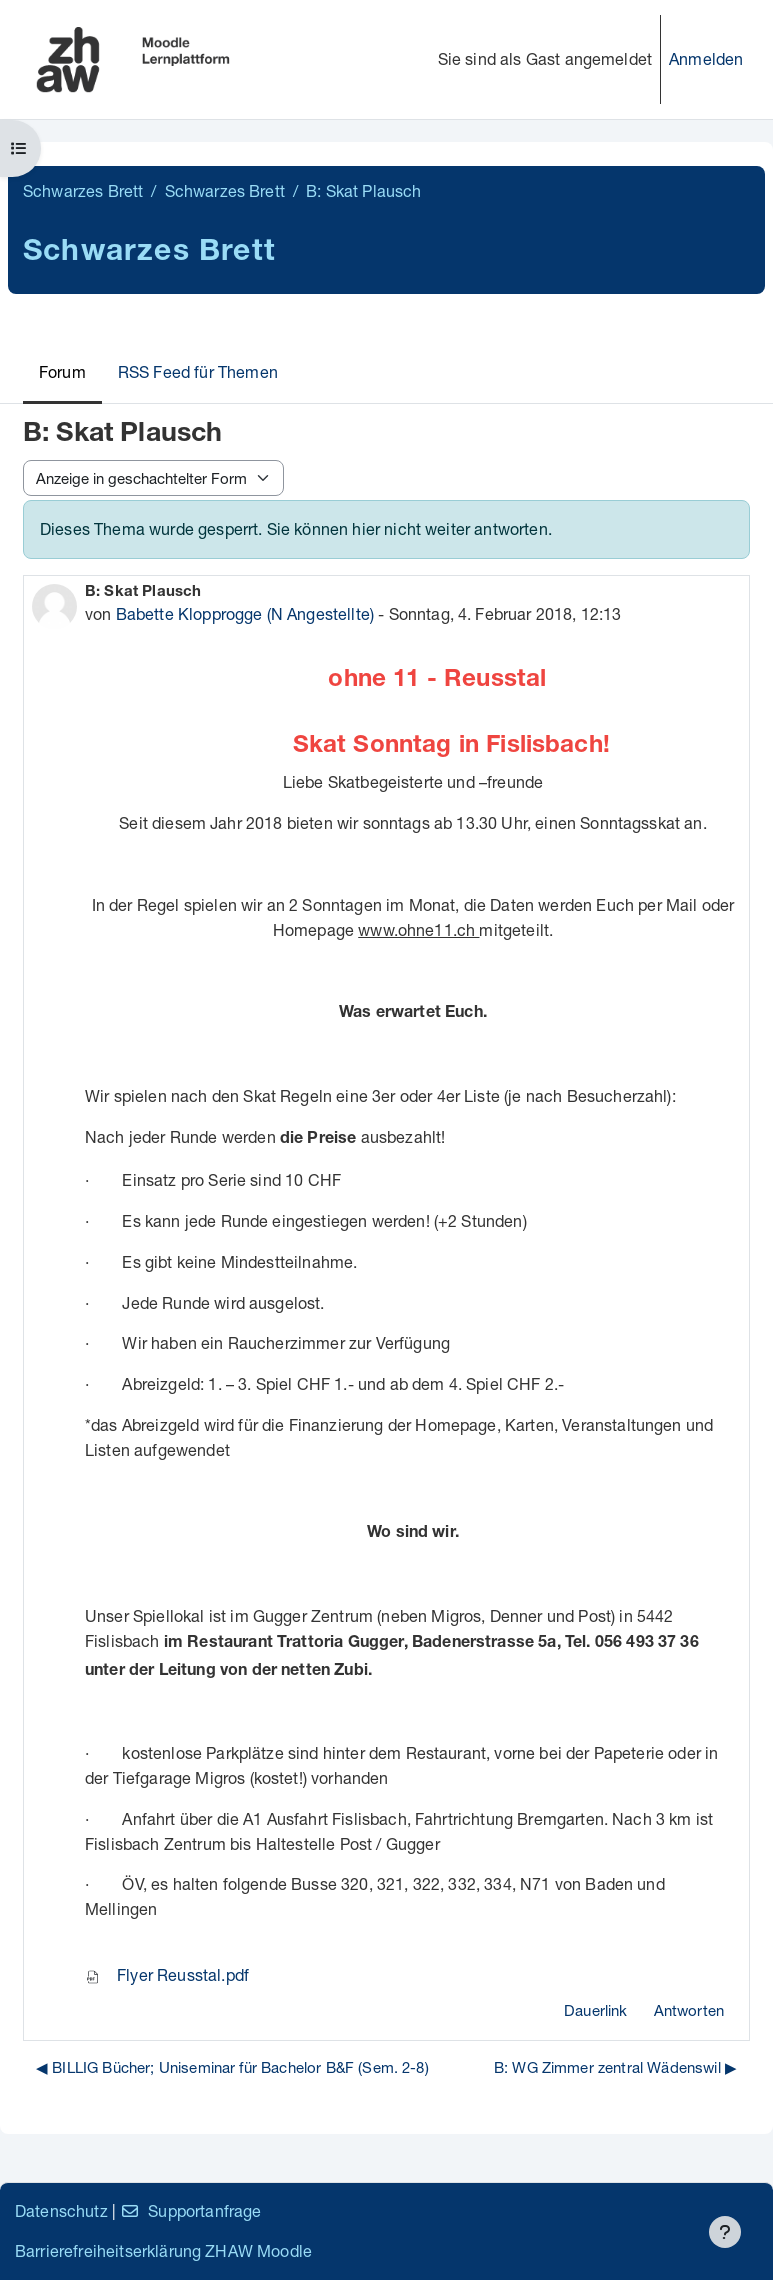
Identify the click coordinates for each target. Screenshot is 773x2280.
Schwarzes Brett (83, 190)
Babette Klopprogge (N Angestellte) (245, 613)
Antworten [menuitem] (689, 2010)
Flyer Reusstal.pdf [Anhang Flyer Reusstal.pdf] (167, 1974)
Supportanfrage (190, 2210)
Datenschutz (61, 2210)
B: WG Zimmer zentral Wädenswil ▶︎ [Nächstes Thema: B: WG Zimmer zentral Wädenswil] (615, 2067)
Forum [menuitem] (62, 371)
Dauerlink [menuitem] (595, 2010)
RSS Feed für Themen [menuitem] (198, 371)
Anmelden (706, 58)
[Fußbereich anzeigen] (725, 2232)
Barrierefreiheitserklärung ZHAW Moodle (163, 2250)
